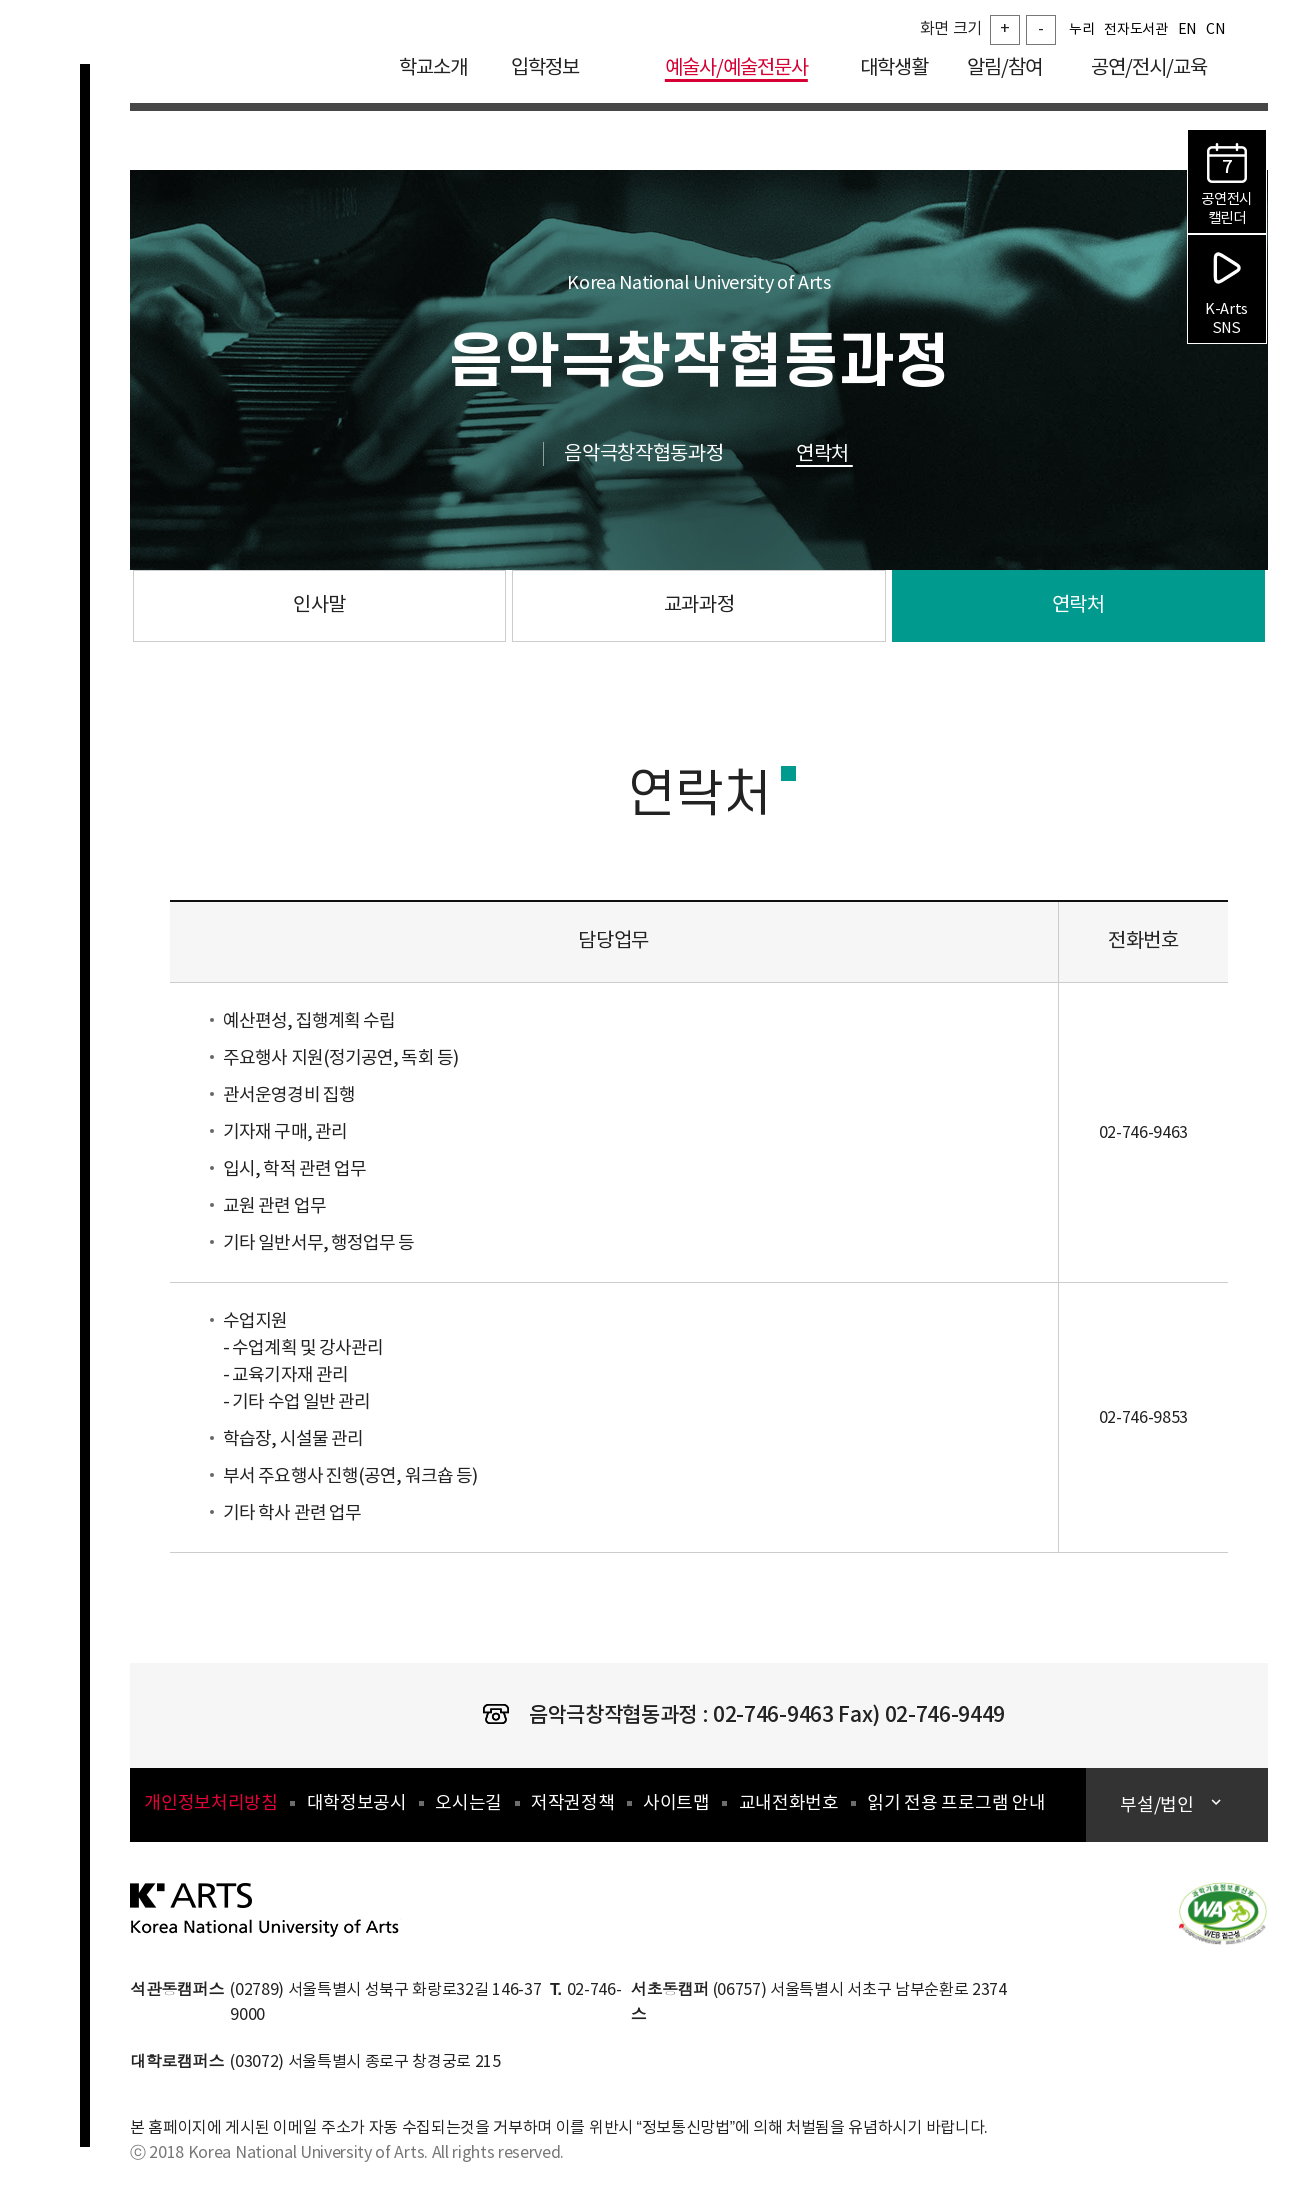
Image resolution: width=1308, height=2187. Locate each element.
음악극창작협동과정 (665, 454)
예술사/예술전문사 (736, 73)
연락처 (844, 454)
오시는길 (468, 1803)
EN (1187, 35)
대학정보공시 (357, 1803)
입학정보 (559, 73)
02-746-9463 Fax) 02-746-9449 (859, 1715)
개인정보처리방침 (210, 1803)
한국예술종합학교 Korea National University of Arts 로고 (250, 84)
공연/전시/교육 (1149, 73)
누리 (1081, 35)
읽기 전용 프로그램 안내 (956, 1803)
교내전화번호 (789, 1803)
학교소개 (433, 73)
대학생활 (894, 73)
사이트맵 (676, 1803)
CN (1215, 35)
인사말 (319, 605)
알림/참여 (1004, 73)
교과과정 (699, 605)
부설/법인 (1158, 1805)
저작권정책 (572, 1803)
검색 (1253, 69)
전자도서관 (1135, 35)
